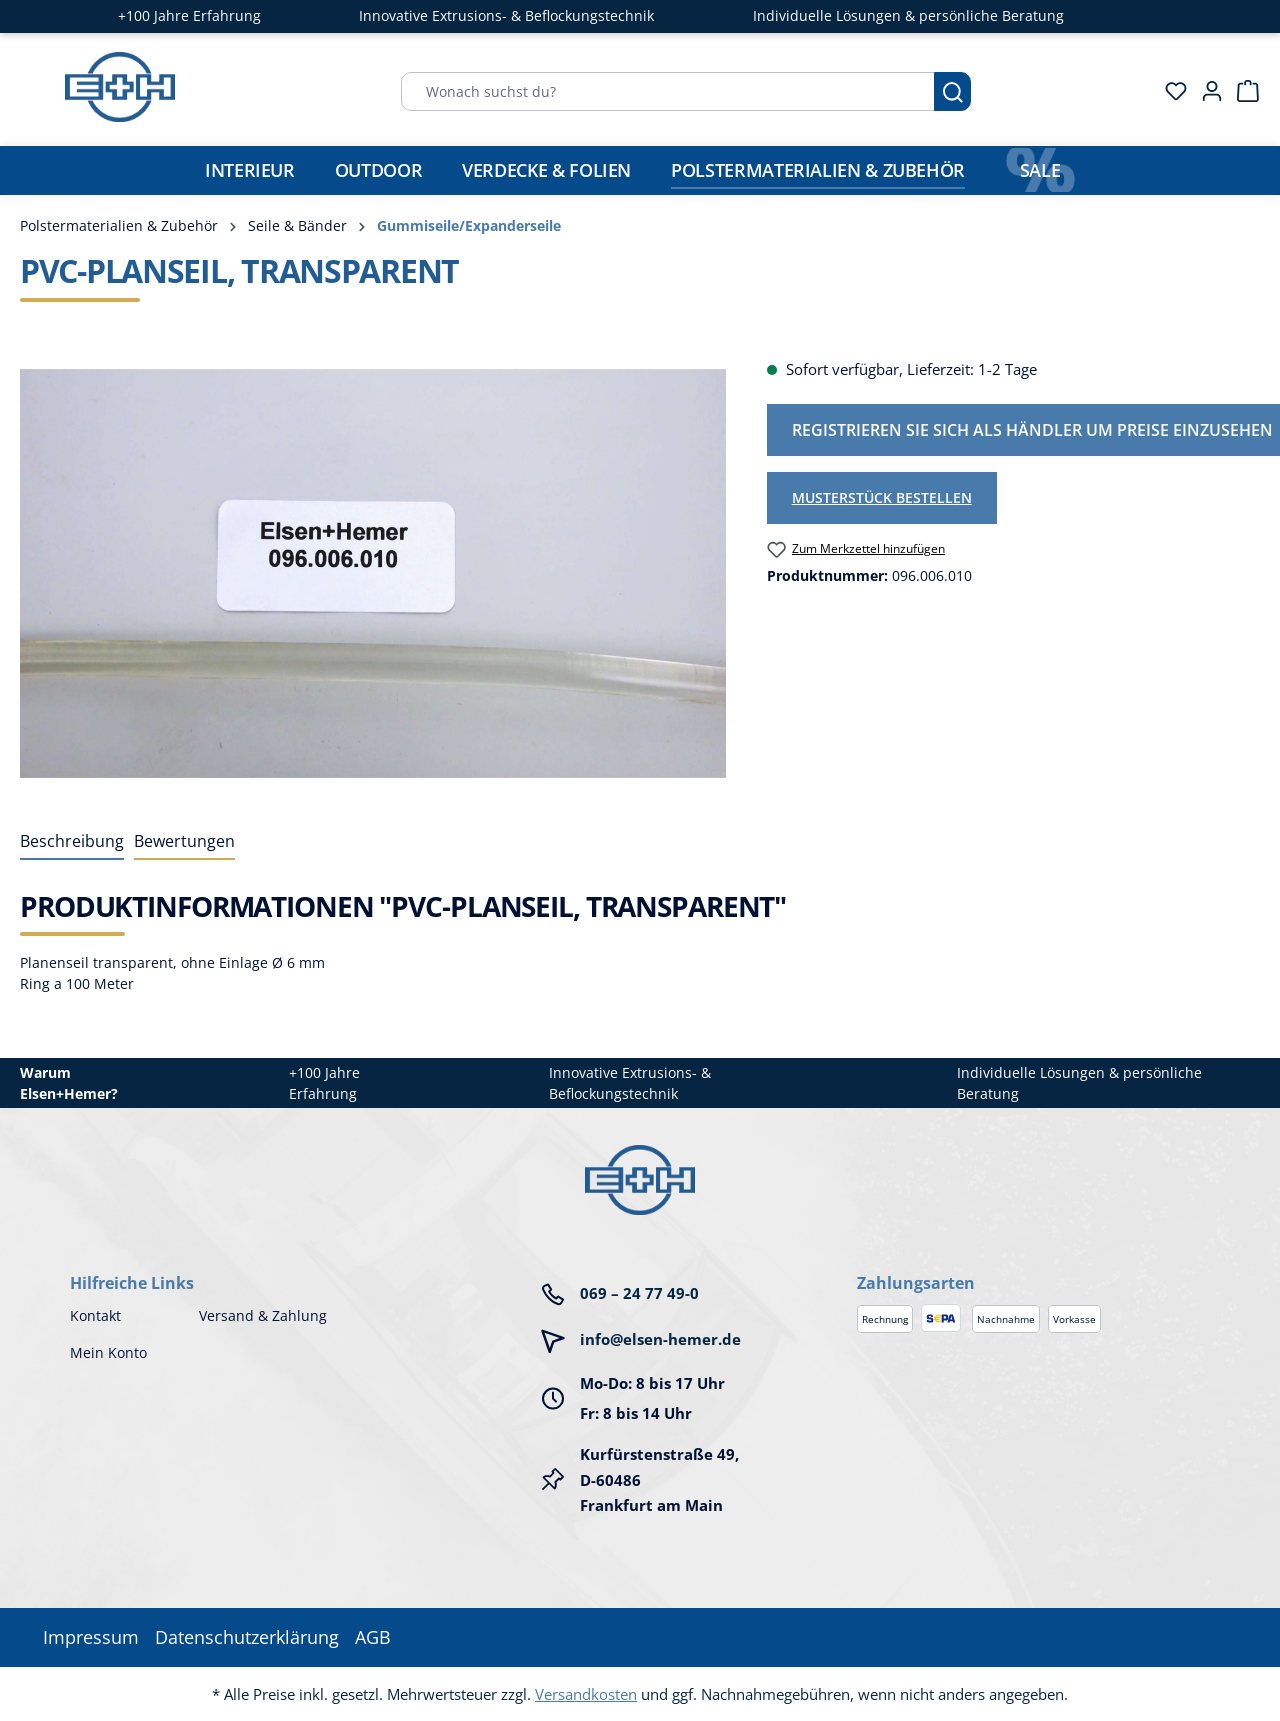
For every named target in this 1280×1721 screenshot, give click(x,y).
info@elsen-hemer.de (660, 1339)
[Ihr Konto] (1206, 91)
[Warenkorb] (1242, 91)
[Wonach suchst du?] (668, 91)
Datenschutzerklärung (247, 1637)
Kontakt (95, 1315)
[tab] (72, 842)
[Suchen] (952, 91)
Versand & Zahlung (263, 1315)
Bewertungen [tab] (184, 841)
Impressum (91, 1637)
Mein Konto (108, 1352)
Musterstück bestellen (882, 497)
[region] (373, 573)
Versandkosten (586, 1694)
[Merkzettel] (1170, 91)
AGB (373, 1637)
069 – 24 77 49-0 (639, 1293)
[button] (1033, 1263)
